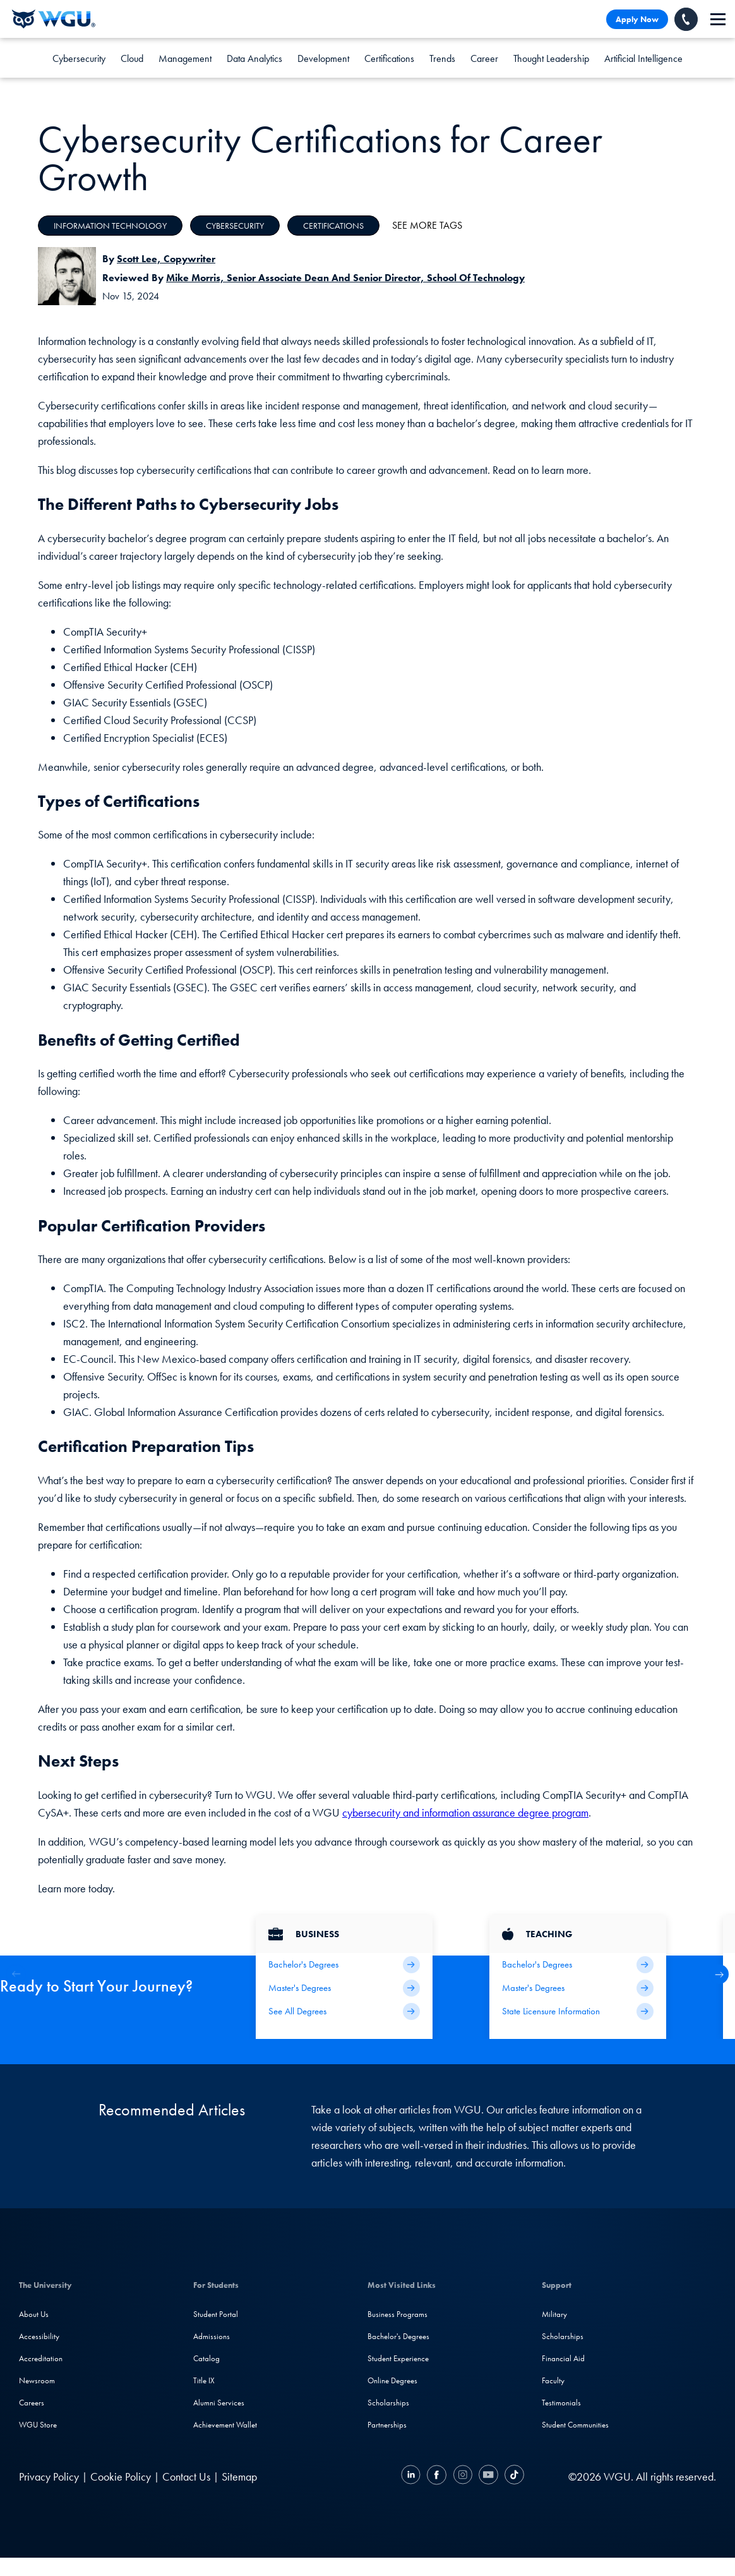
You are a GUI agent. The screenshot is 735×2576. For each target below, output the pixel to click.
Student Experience (398, 2358)
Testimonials (561, 2402)
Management (185, 58)
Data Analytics (254, 58)
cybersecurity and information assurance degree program (465, 1812)
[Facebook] (437, 2476)
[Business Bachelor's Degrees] (344, 1964)
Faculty (553, 2380)
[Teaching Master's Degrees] (578, 1988)
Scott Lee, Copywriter (166, 258)
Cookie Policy (120, 2476)
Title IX (204, 2380)
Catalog (206, 2358)
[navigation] (718, 19)
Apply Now (637, 19)
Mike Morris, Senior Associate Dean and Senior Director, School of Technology (345, 277)
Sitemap (239, 2476)
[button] (719, 1974)
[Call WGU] (686, 19)
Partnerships (387, 2424)
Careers (31, 2402)
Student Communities (575, 2424)
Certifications (389, 58)
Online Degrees (392, 2380)
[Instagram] (462, 2476)
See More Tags (427, 225)
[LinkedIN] (412, 2476)
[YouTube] (488, 2476)
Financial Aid (563, 2358)
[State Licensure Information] (578, 2011)
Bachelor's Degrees (398, 2336)
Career (484, 58)
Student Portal (215, 2314)
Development (323, 58)
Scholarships (388, 2402)
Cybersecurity (78, 58)
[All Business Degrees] (344, 2011)
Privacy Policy (49, 2476)
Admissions (211, 2336)
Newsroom (37, 2380)
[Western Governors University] (53, 18)
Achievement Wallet (225, 2424)
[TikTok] (512, 2476)
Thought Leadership (551, 58)
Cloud (132, 58)
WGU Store (38, 2424)
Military (554, 2314)
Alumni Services (218, 2402)
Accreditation (41, 2358)
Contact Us (186, 2476)
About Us (34, 2314)
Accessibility (39, 2336)
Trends (442, 58)
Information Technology (110, 225)
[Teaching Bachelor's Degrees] (578, 1964)
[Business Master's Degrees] (344, 1988)
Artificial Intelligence (643, 58)
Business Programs (397, 2314)
